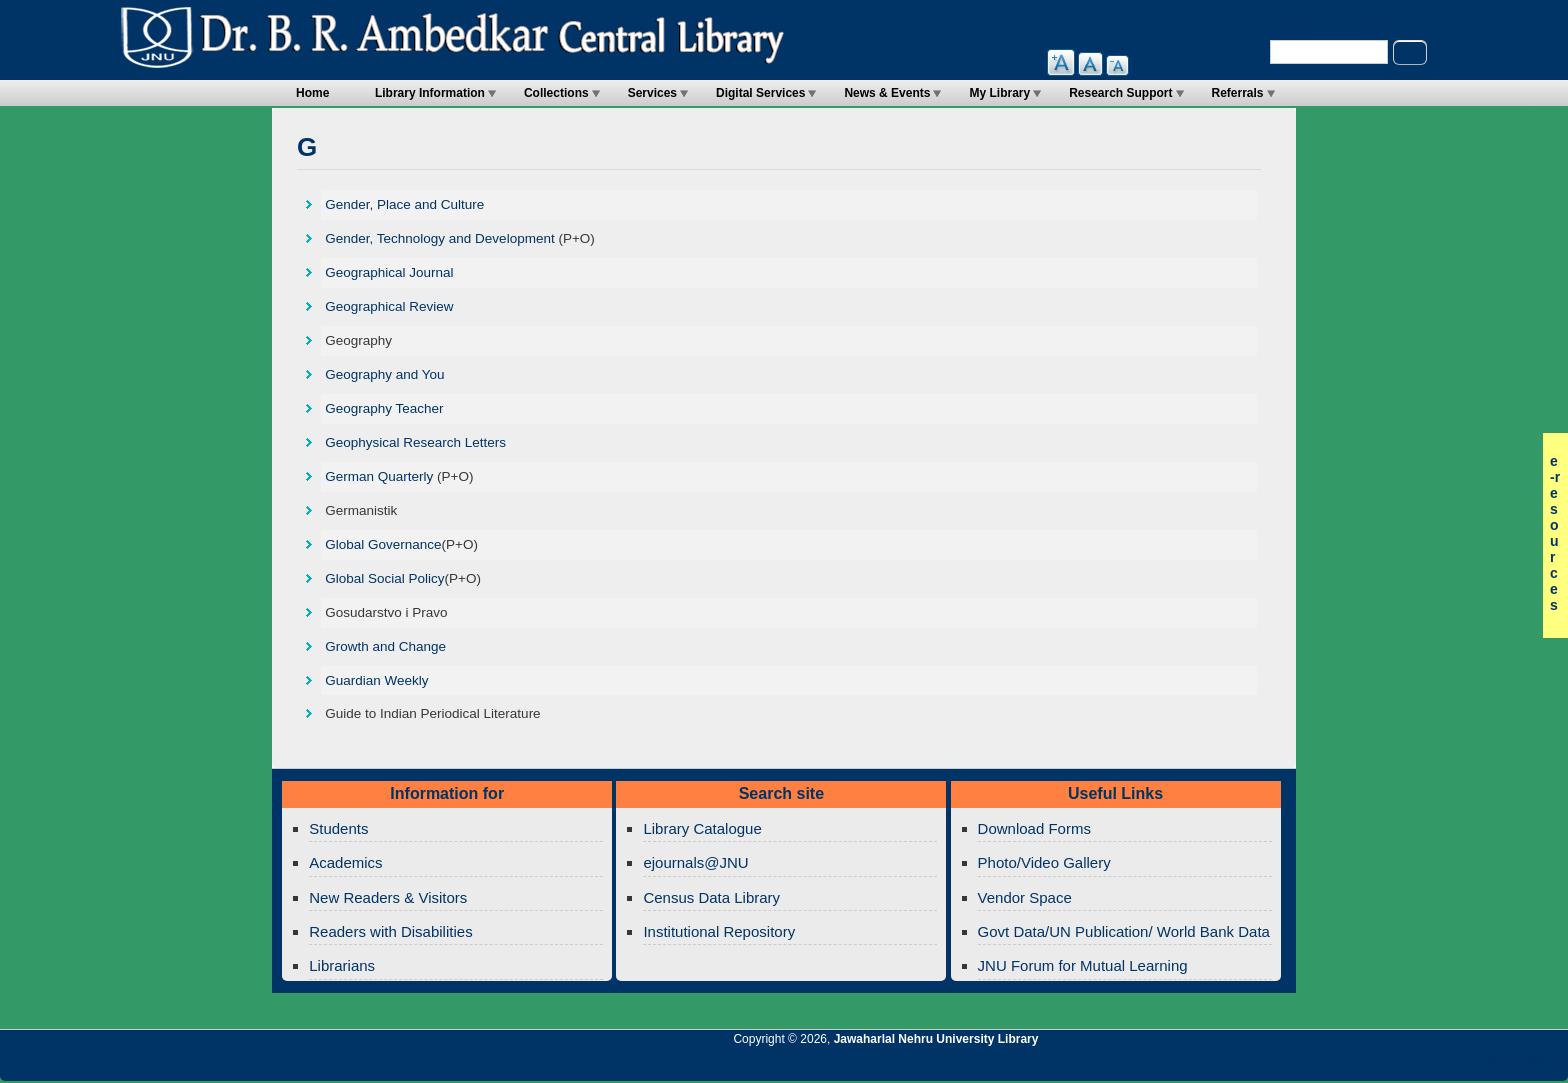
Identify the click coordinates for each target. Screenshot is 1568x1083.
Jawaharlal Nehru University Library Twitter (1423, 1065)
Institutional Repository (719, 931)
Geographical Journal (389, 272)
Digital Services (760, 93)
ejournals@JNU (695, 862)
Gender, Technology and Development (439, 238)
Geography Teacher (384, 408)
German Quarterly (379, 476)
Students (338, 828)
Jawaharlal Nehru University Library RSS (1321, 1065)
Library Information (430, 93)
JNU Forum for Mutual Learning (1083, 965)
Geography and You (384, 374)
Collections (556, 93)
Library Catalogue (702, 828)
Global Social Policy (384, 578)
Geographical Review (389, 306)
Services (652, 93)
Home (312, 93)
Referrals (1238, 93)
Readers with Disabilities (390, 931)
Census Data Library (711, 897)
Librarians (342, 965)
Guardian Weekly (376, 680)
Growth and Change (385, 646)
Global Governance (383, 544)
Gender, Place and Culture (404, 204)
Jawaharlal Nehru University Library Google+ (1389, 1065)
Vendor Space (1025, 897)
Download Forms (1034, 828)
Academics (345, 862)
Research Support (1120, 93)
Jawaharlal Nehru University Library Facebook (1457, 1065)
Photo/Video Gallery (1044, 862)
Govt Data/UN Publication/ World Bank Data (1124, 931)
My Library (999, 93)
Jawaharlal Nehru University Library (936, 1039)
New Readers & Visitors (388, 897)
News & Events (887, 93)
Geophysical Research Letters (415, 442)
